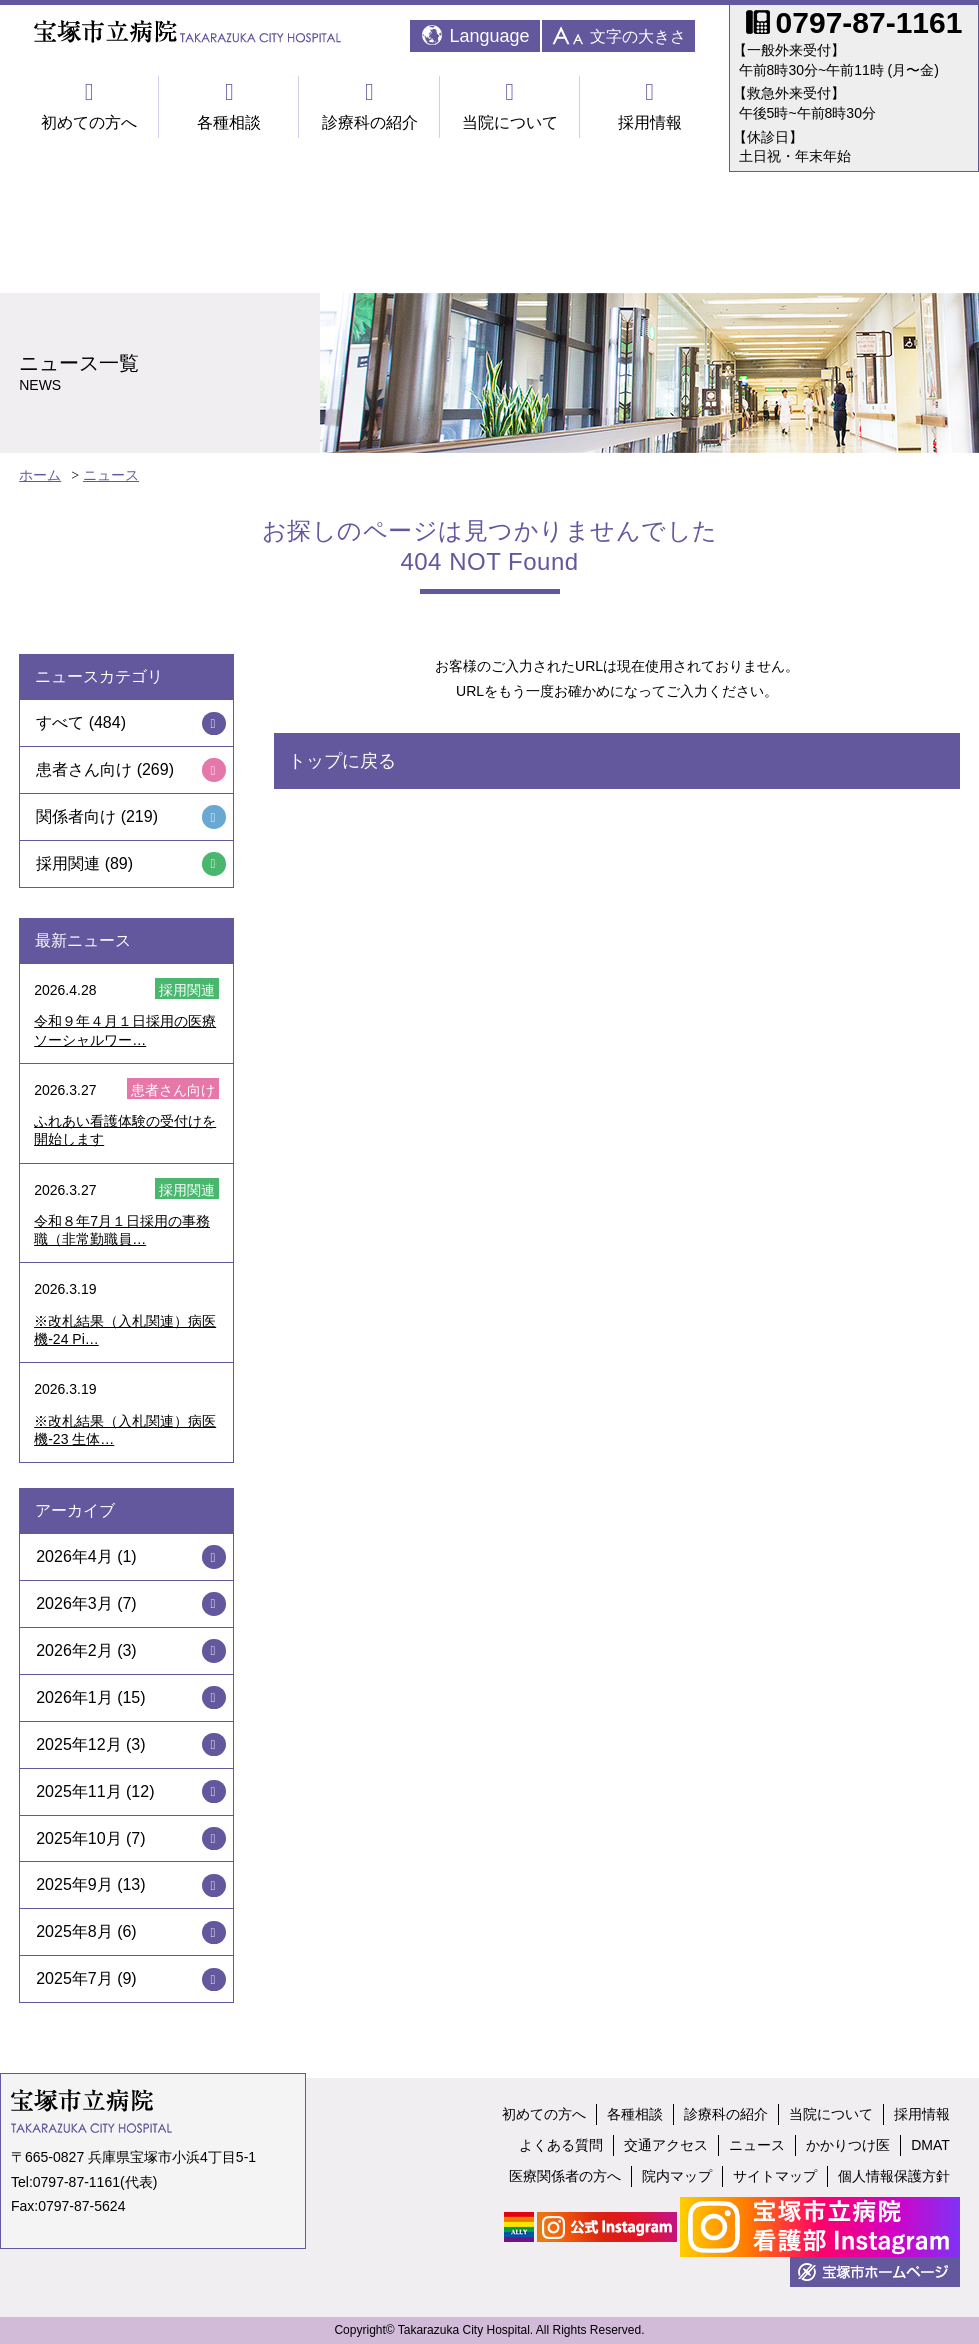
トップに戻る (342, 761)
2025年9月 (74, 1884)
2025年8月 (74, 1931)
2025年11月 (78, 1791)
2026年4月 (74, 1556)
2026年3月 (74, 1603)
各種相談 (229, 105)
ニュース (111, 475)
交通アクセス (666, 2145)
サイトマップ (775, 2176)
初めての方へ (89, 105)
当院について (510, 105)
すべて (60, 722)
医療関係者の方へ (565, 2176)
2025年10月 (78, 1838)
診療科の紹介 (369, 105)
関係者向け (76, 816)
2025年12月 (78, 1744)
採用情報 (650, 105)
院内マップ (677, 2176)
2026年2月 (74, 1650)
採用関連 (68, 863)
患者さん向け (84, 769)
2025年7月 (74, 1978)
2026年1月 (74, 1697)
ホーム (40, 475)
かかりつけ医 (848, 2145)
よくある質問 (561, 2145)
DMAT (930, 2145)
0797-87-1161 (76, 2182)
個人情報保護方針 (894, 2176)
